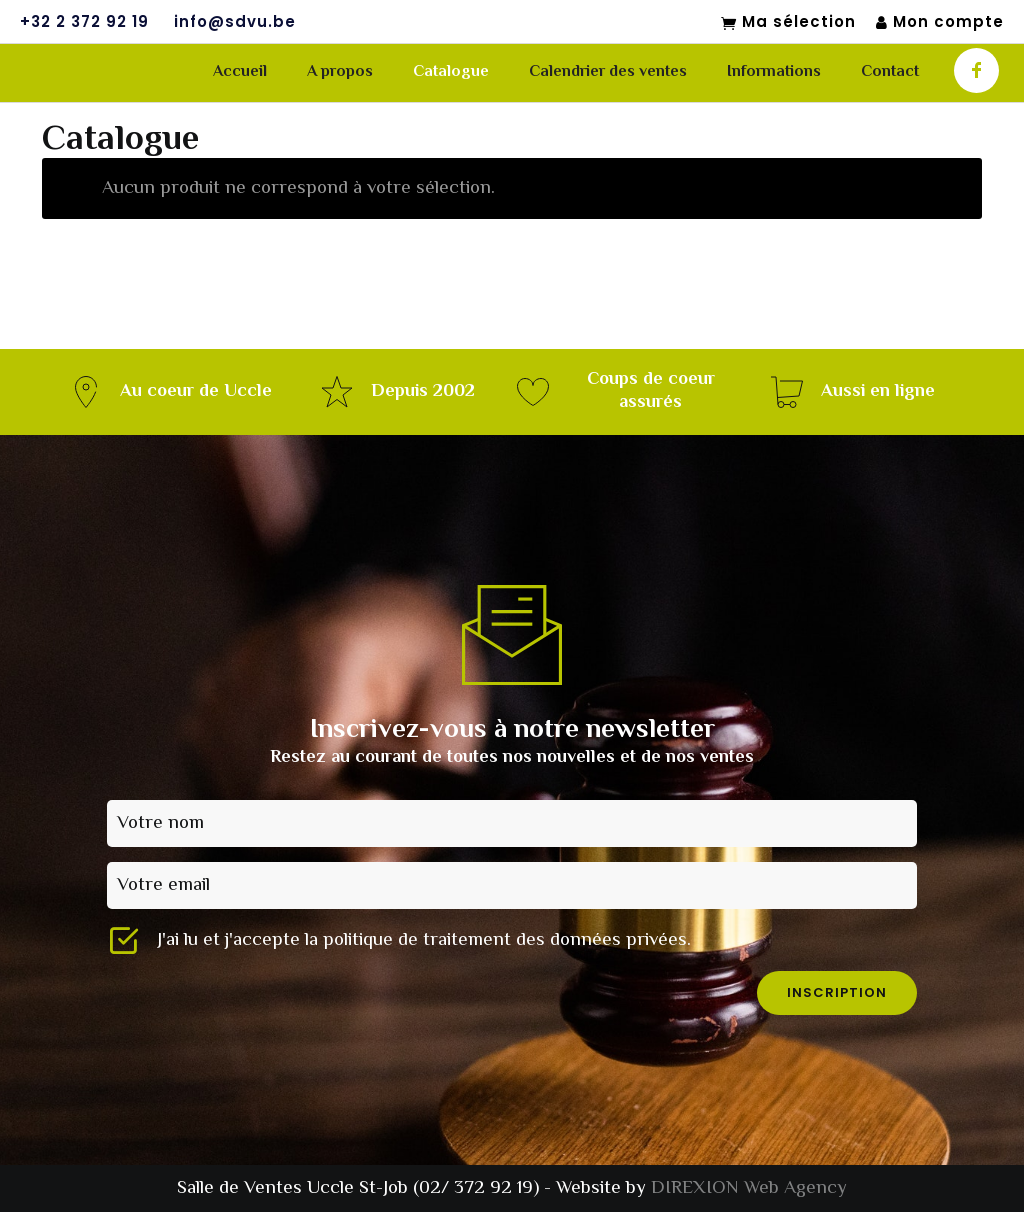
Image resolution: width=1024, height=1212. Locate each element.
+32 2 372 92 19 (84, 22)
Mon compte (940, 22)
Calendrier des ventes (608, 72)
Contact (890, 72)
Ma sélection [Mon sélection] (788, 23)
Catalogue (451, 72)
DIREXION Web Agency (749, 1188)
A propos (340, 72)
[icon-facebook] (976, 70)
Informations (774, 72)
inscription (837, 992)
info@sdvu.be (235, 22)
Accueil (240, 72)
